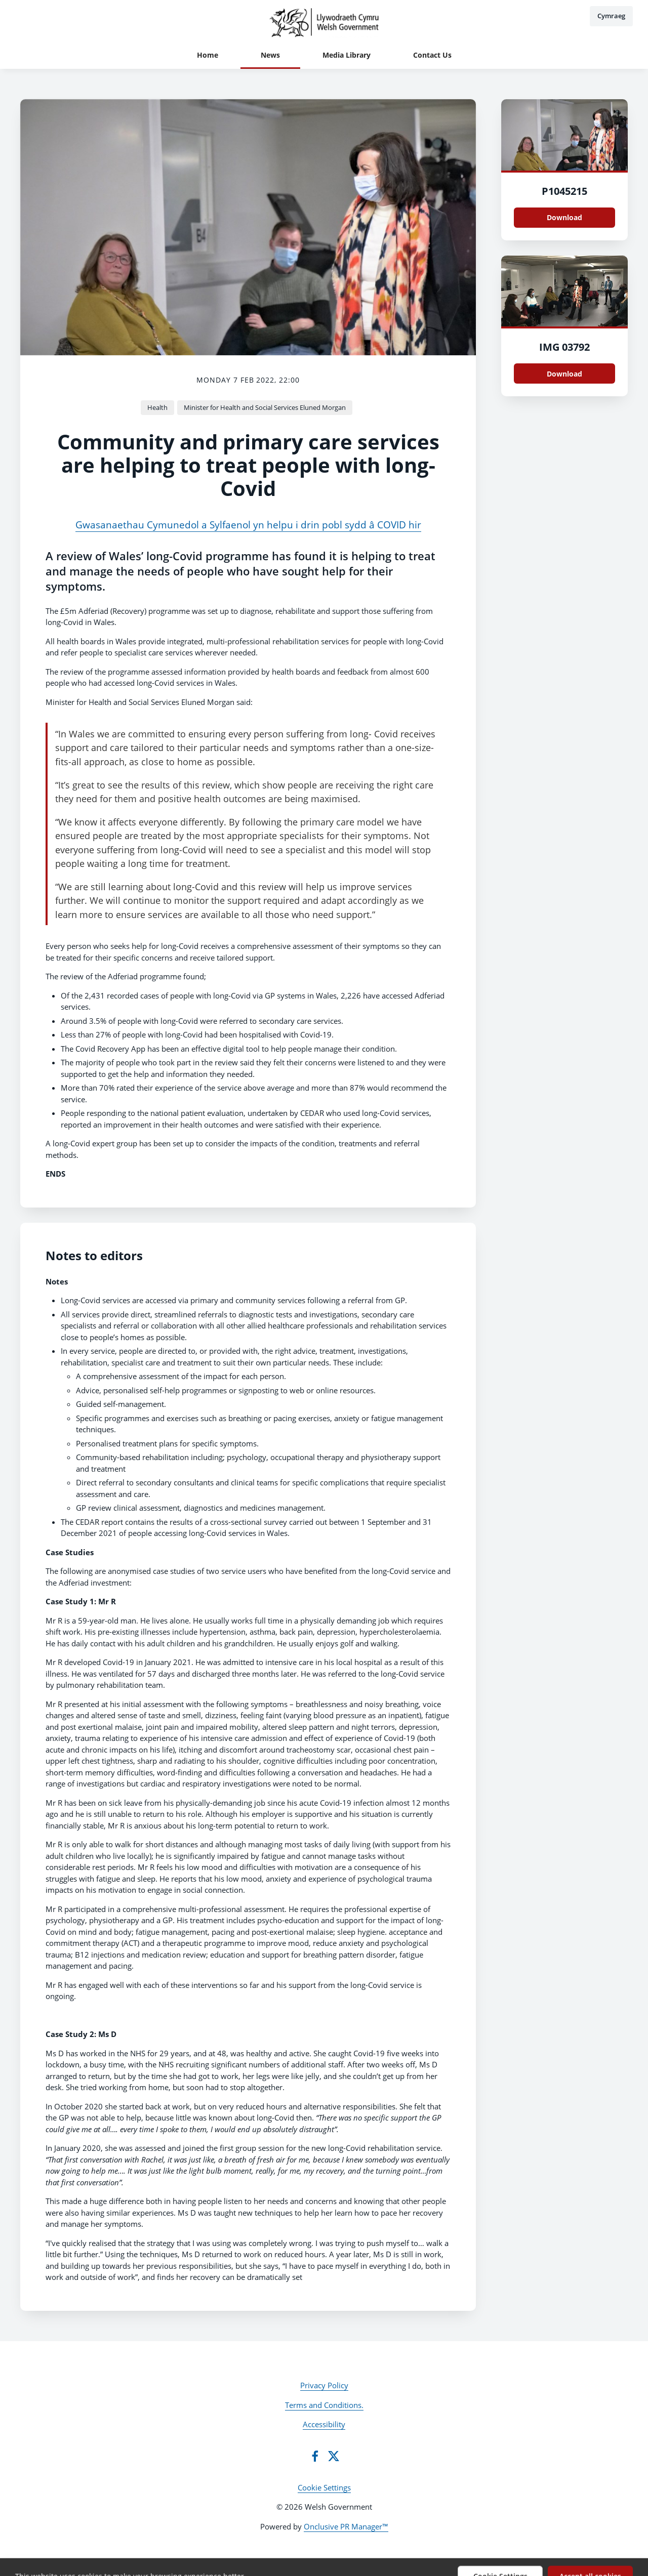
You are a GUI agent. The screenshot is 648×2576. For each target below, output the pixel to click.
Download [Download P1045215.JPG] (564, 217)
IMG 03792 (564, 347)
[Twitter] (333, 2456)
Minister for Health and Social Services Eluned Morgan (265, 407)
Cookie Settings (324, 2487)
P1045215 (564, 191)
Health (157, 407)
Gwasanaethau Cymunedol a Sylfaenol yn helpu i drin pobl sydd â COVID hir (248, 524)
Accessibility (324, 2424)
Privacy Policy (324, 2385)
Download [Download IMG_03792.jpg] (564, 374)
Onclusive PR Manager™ (346, 2526)
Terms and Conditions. (324, 2405)
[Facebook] (314, 2456)
